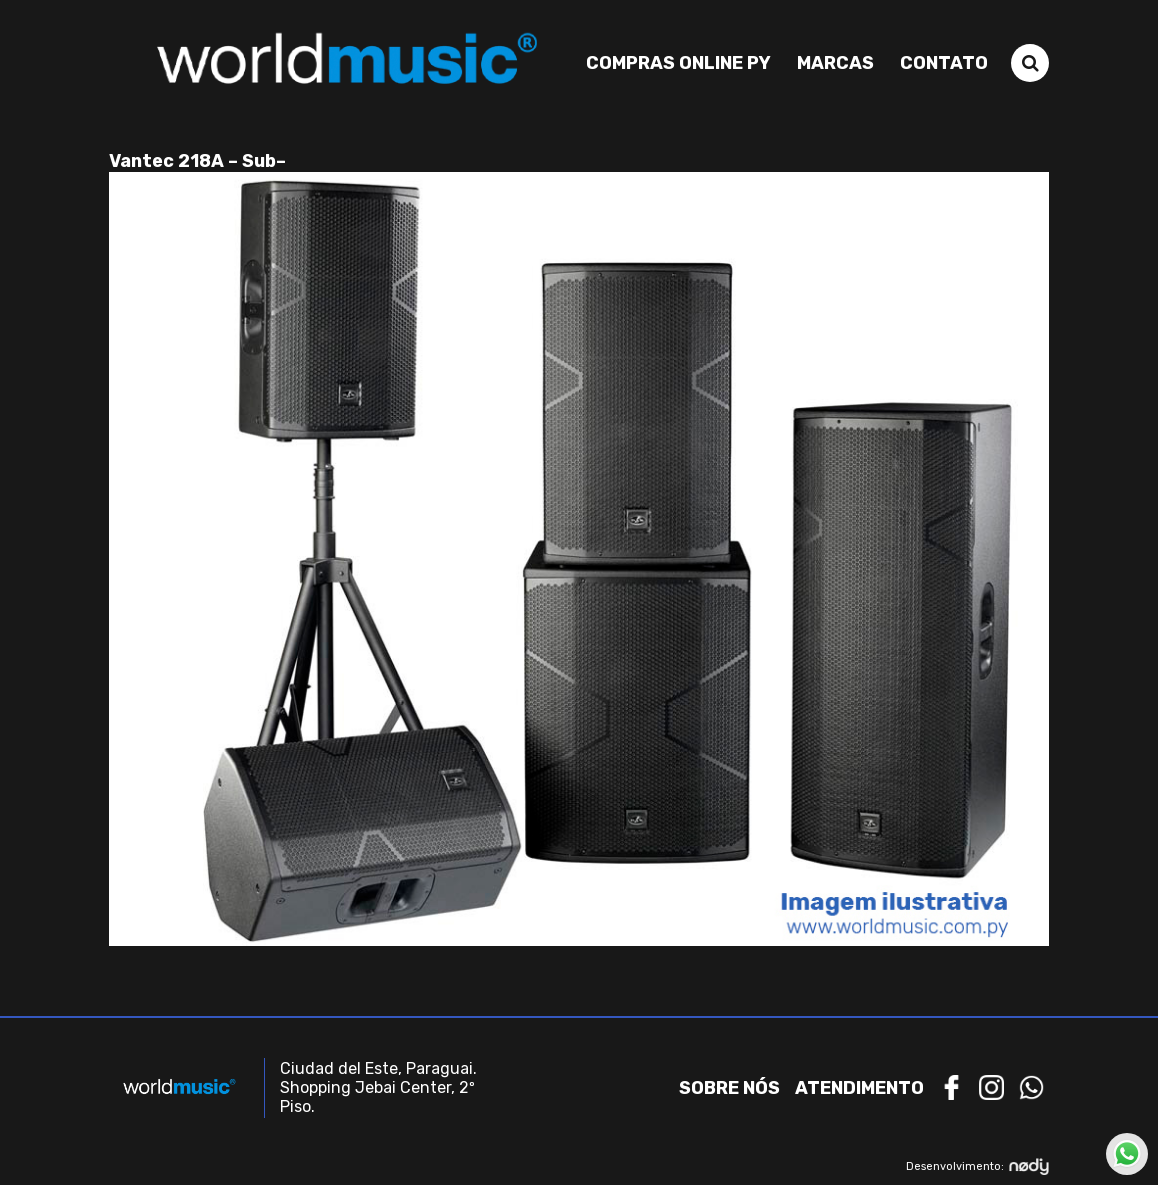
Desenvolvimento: (977, 1166)
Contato (944, 63)
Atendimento (859, 1088)
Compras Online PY (678, 63)
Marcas (835, 63)
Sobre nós (729, 1088)
